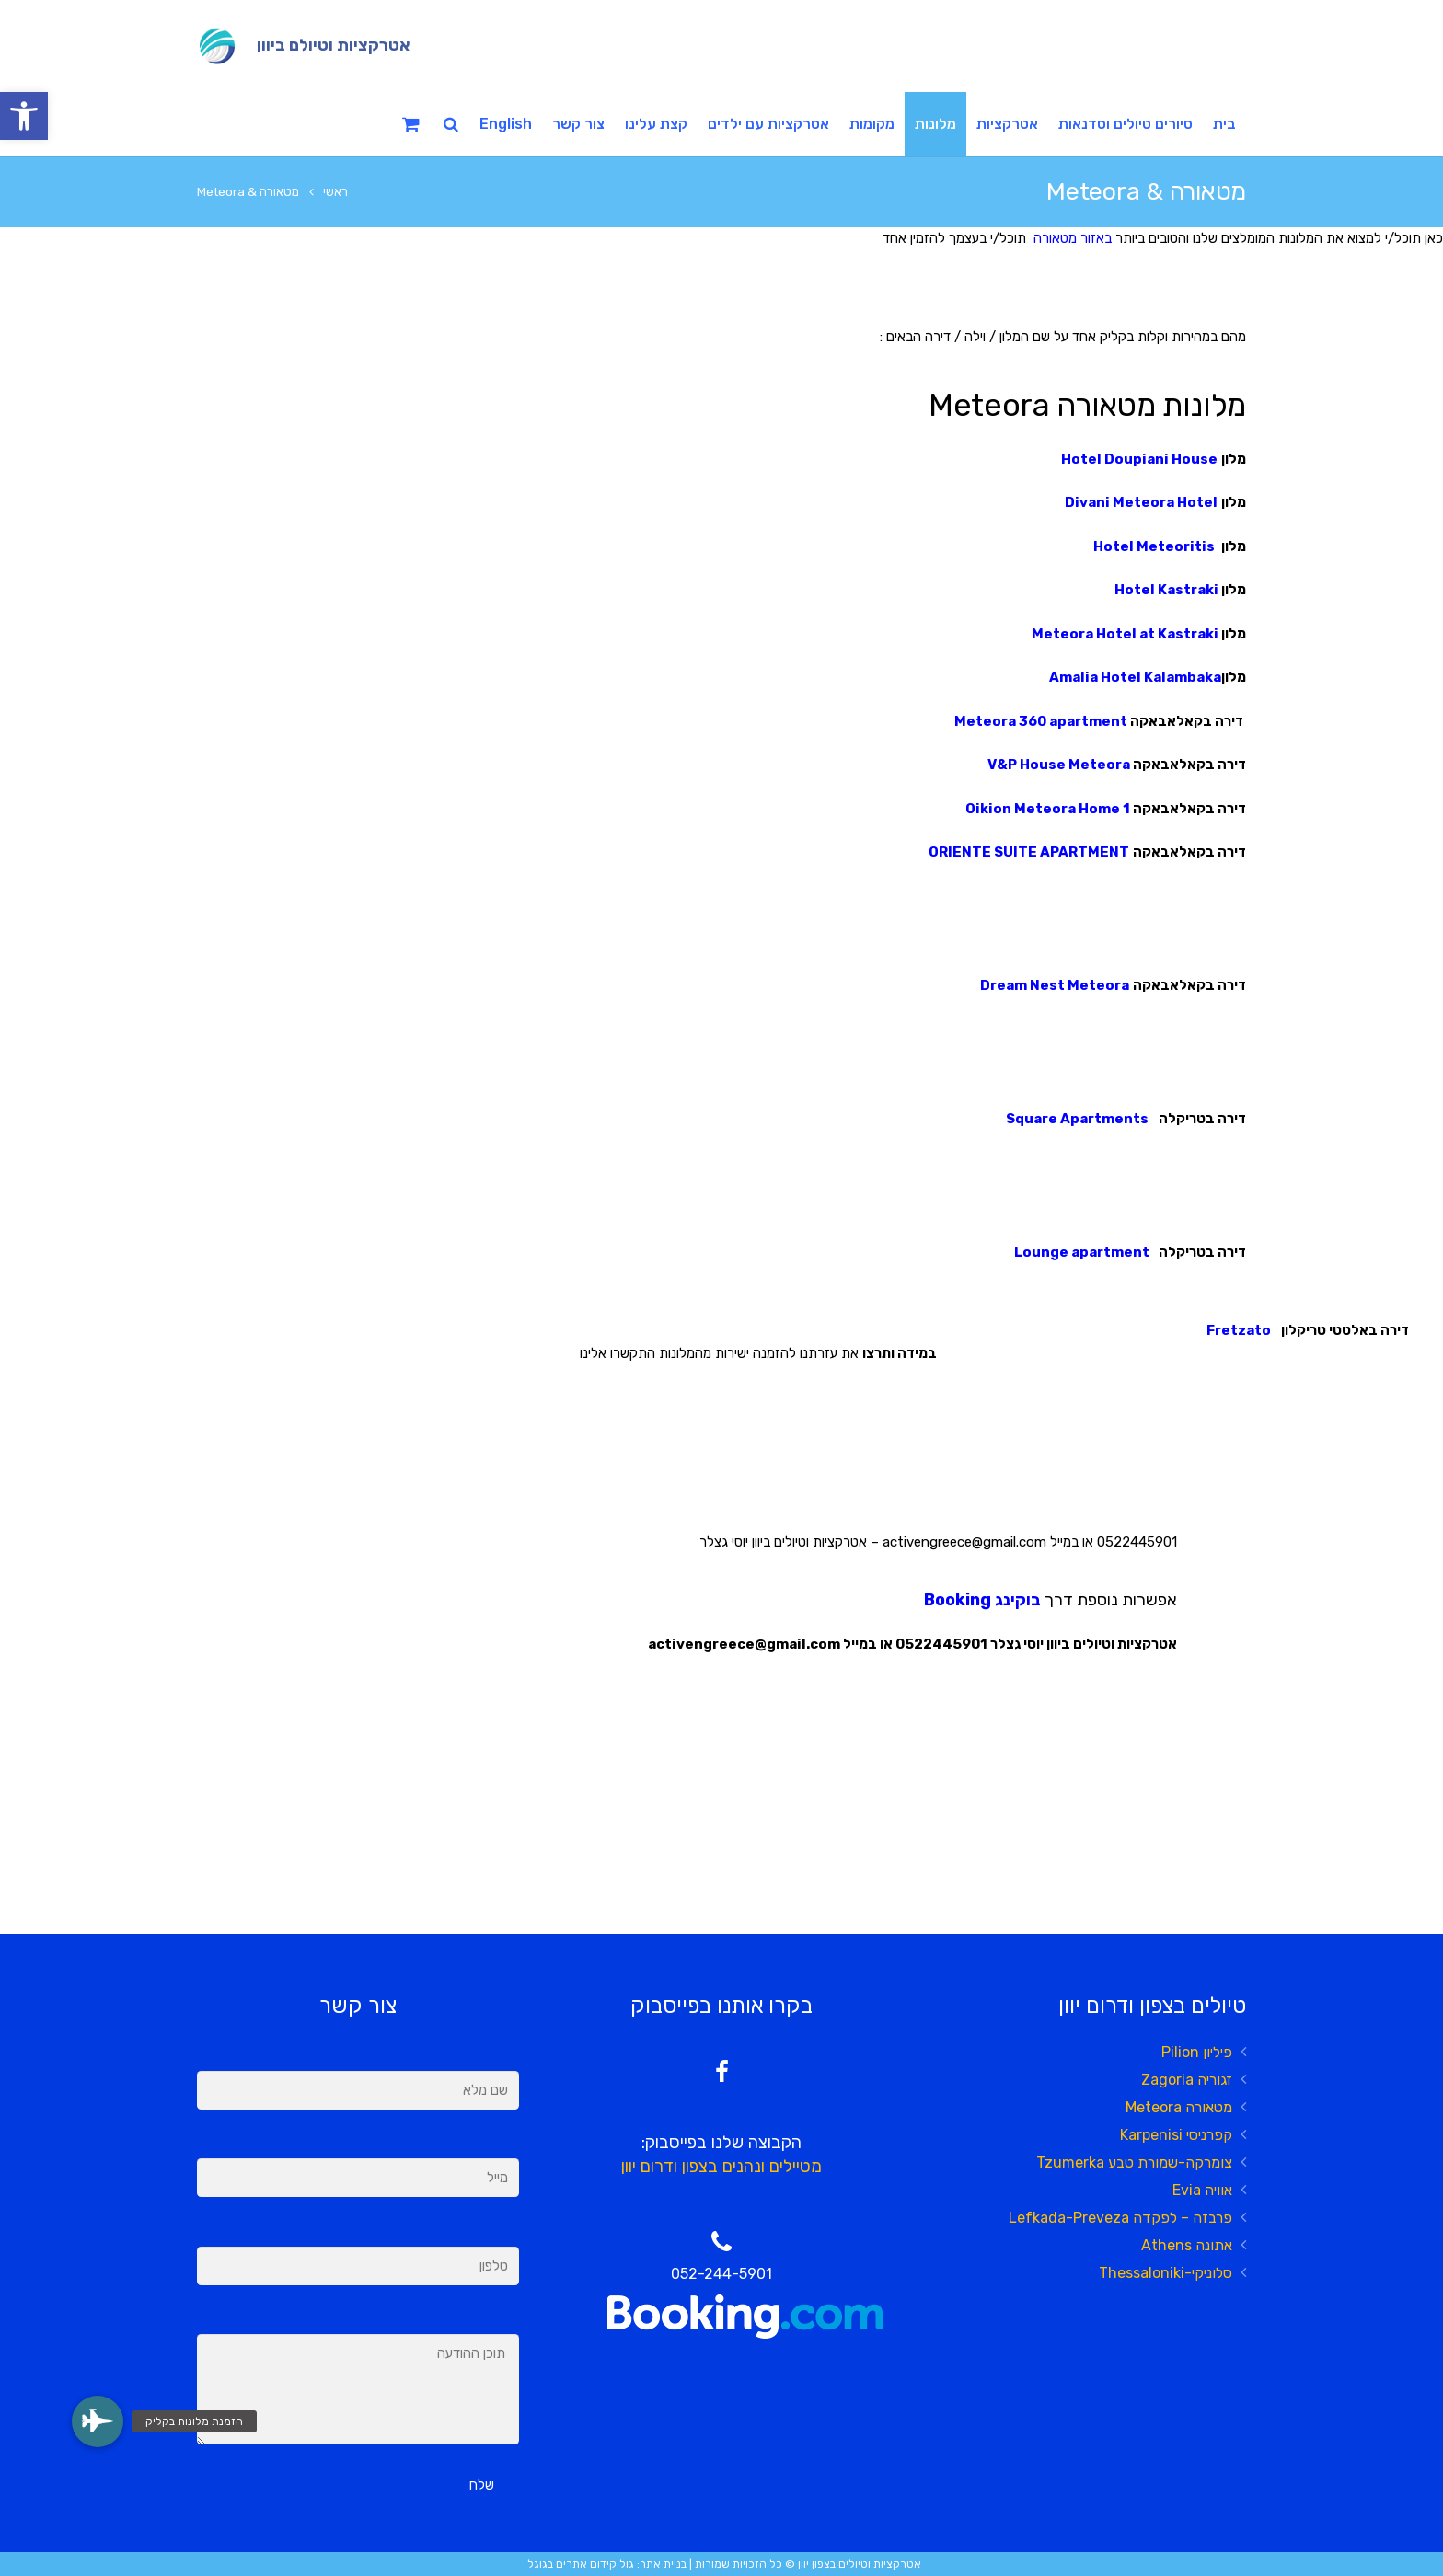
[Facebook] (722, 2072)
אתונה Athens (1186, 2245)
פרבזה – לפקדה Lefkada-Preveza (1120, 2217)
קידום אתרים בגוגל (572, 2564)
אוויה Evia (1202, 2190)
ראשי (335, 191)
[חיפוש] (451, 124)
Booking (957, 1600)
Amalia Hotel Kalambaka (1135, 677)
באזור (1094, 238)
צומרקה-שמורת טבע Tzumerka (1134, 2162)
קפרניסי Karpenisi (1176, 2135)
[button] (24, 116)
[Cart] (411, 124)
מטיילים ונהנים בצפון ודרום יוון (721, 2166)
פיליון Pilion (1196, 2052)
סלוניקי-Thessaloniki (1165, 2273)
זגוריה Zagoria (1186, 2079)
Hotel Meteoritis (1155, 546)
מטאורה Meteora (1179, 2107)
